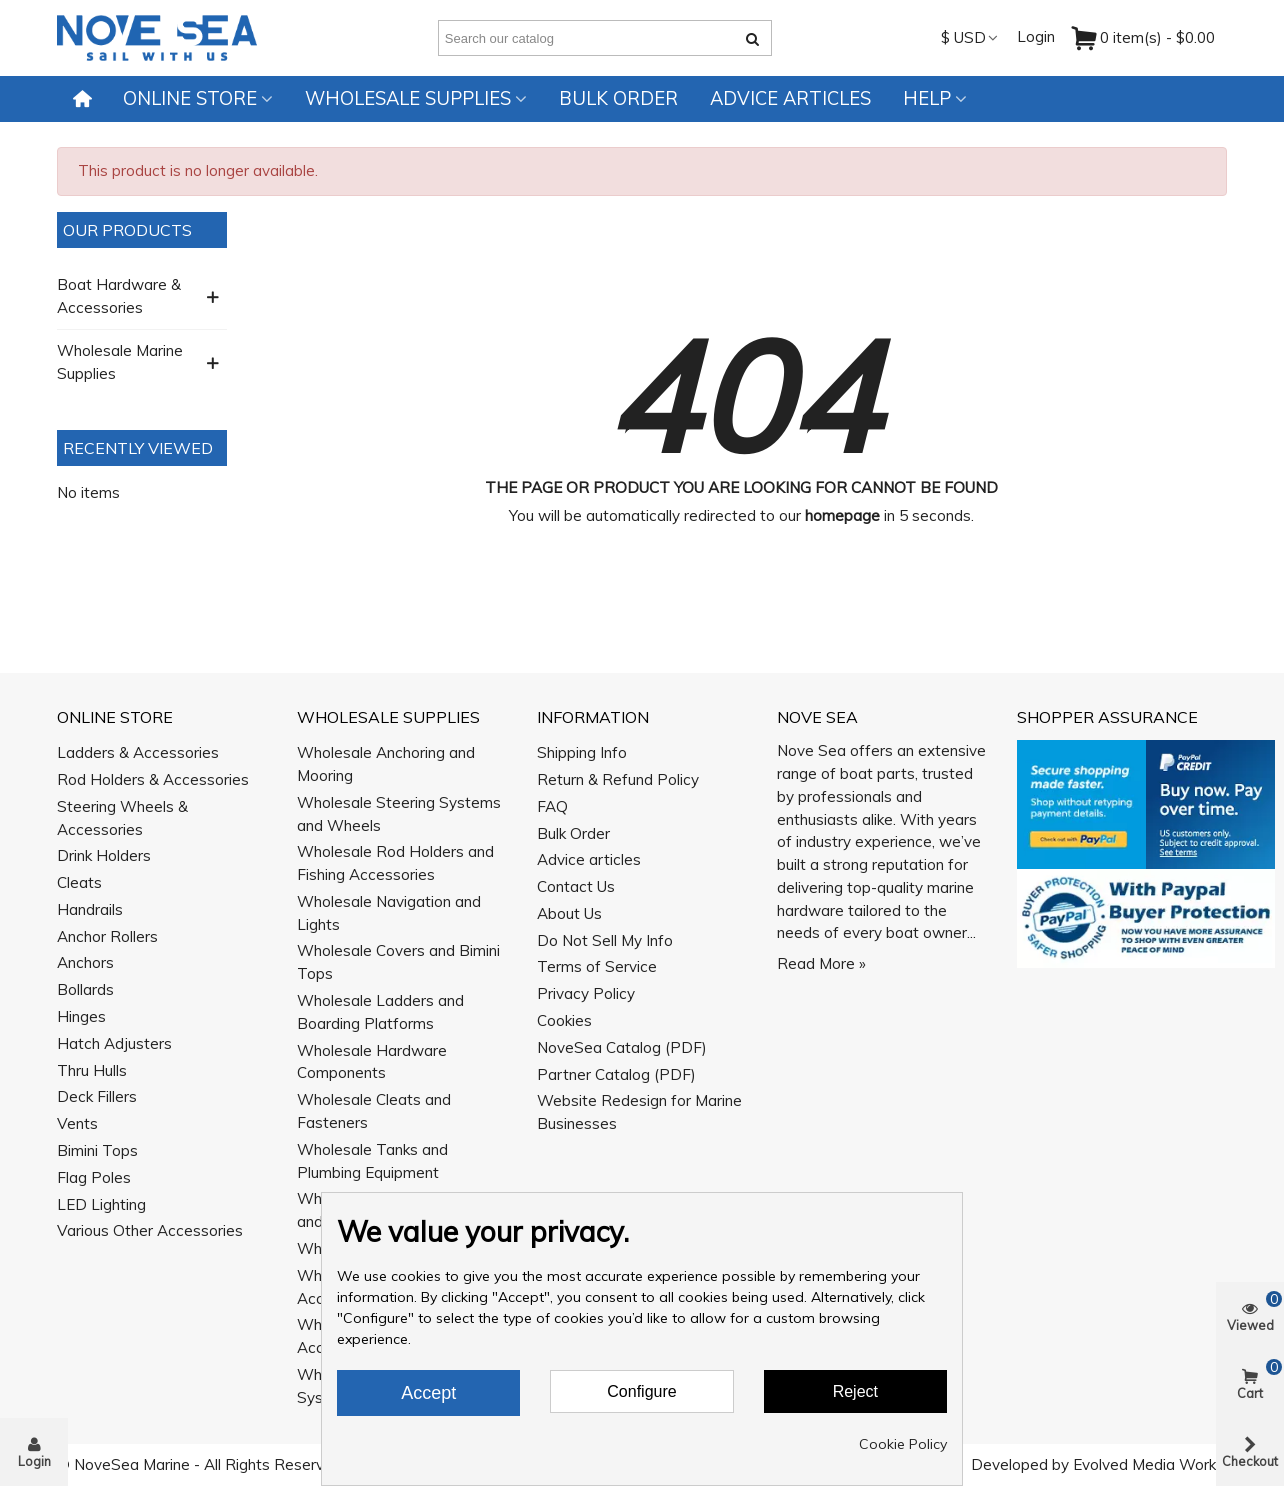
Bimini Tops (97, 1150)
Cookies (564, 1020)
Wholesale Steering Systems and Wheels (399, 814)
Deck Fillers (97, 1096)
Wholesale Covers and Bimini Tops (398, 962)
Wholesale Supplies (408, 98)
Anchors (85, 962)
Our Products (127, 230)
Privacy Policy (586, 993)
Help (927, 98)
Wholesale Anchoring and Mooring (386, 764)
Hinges (81, 1016)
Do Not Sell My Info (605, 940)
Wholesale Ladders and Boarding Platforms (380, 1012)
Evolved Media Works (1148, 1464)
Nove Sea (817, 717)
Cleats (79, 882)
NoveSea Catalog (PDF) (622, 1047)
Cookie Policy (903, 1444)
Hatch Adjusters (114, 1043)
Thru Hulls (92, 1070)
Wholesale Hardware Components (372, 1062)
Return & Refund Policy (618, 779)
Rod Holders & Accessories (153, 779)
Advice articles (790, 98)
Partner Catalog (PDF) (616, 1074)
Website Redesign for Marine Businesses (639, 1112)
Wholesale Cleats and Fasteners (374, 1111)
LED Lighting (101, 1204)
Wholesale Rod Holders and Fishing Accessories (395, 863)
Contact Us (576, 886)
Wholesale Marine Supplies (120, 362)
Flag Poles (94, 1177)
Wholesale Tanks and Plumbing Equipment (372, 1161)
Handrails (90, 909)
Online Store (190, 98)
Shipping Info (582, 752)
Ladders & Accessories (138, 752)
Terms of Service (597, 966)
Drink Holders (104, 855)
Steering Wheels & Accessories (122, 818)
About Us (569, 913)
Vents (77, 1123)
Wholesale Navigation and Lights (389, 913)
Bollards (85, 989)
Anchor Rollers (107, 936)
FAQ (552, 806)
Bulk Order (618, 98)
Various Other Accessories (150, 1230)
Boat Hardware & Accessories (119, 296)
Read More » (821, 963)
